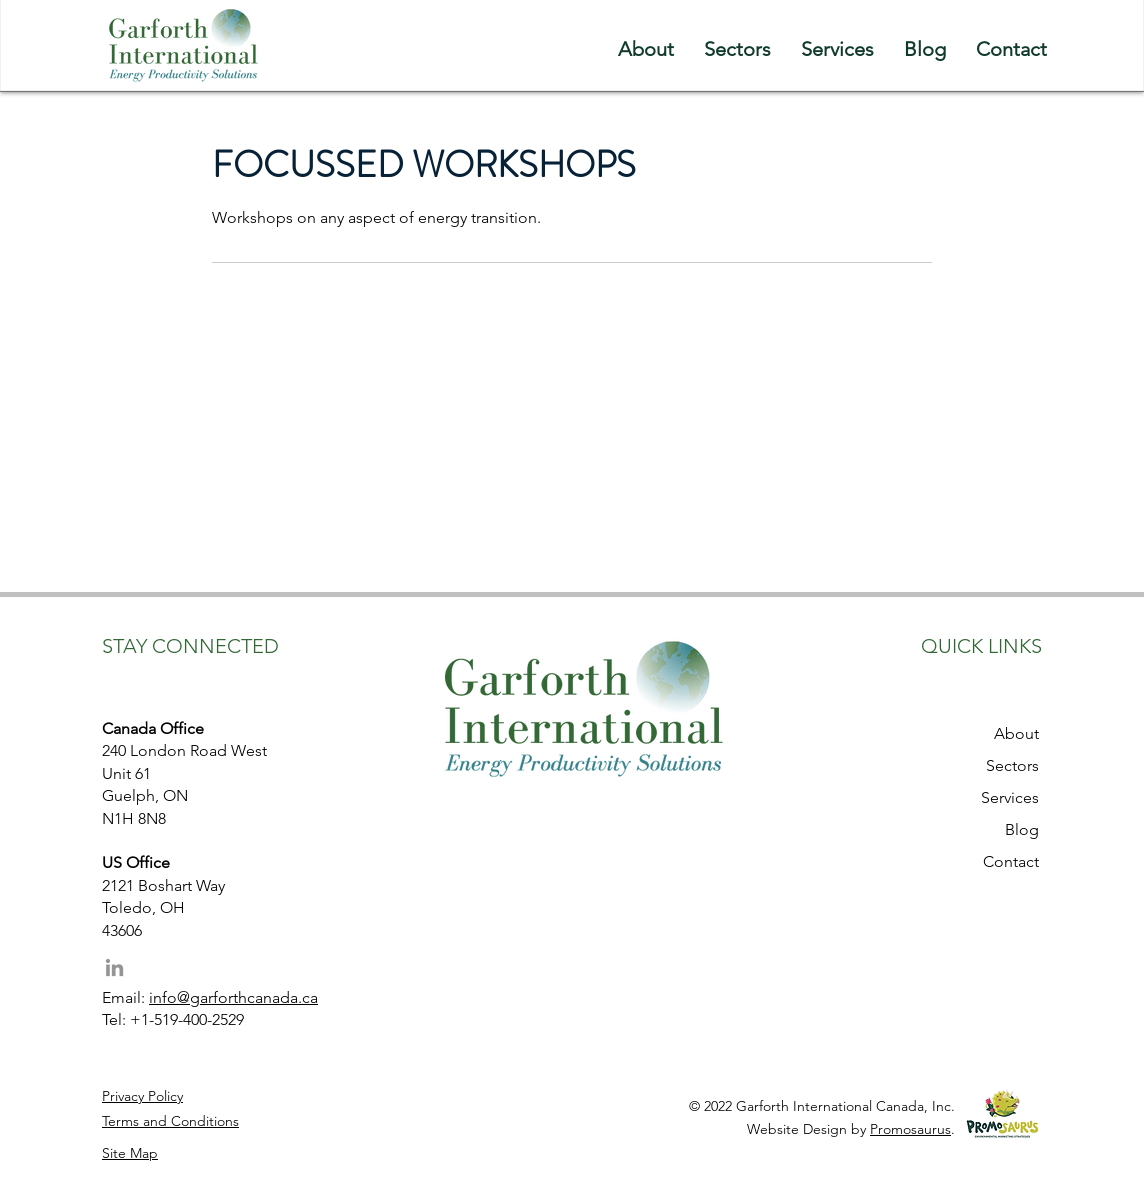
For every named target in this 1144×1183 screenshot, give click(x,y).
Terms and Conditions (170, 1121)
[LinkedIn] (114, 967)
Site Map (130, 1153)
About (1016, 733)
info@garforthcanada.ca (233, 997)
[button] (737, 46)
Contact (1011, 861)
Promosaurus (910, 1129)
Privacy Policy (142, 1096)
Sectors (1012, 765)
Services (1010, 797)
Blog (1022, 829)
